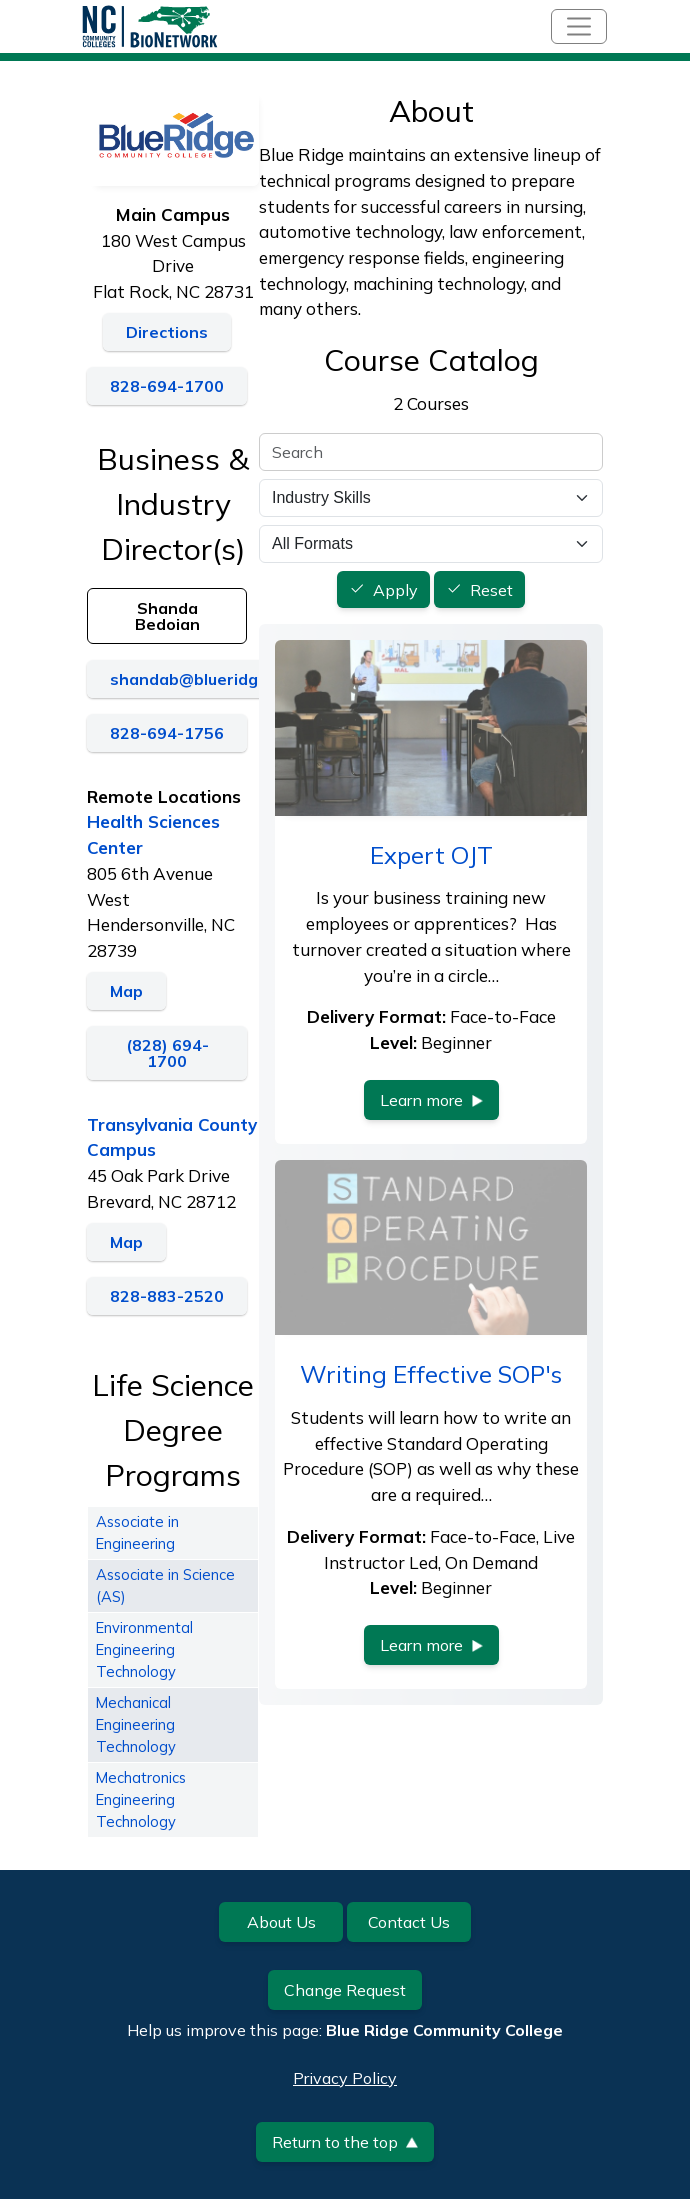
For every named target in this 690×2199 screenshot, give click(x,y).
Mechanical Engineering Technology (136, 1724)
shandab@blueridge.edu (205, 679)
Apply (395, 590)
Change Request (345, 1990)
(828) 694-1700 (167, 1053)
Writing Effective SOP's (431, 1374)
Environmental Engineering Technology (144, 1649)
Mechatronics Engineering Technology (141, 1799)
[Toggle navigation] (579, 26)
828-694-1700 (167, 386)
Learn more (431, 1100)
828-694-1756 (167, 733)
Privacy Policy (345, 2078)
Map (126, 991)
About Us (281, 1922)
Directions (167, 332)
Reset (491, 590)
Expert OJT (431, 855)
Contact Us (409, 1922)
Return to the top (345, 2142)
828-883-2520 (167, 1296)
